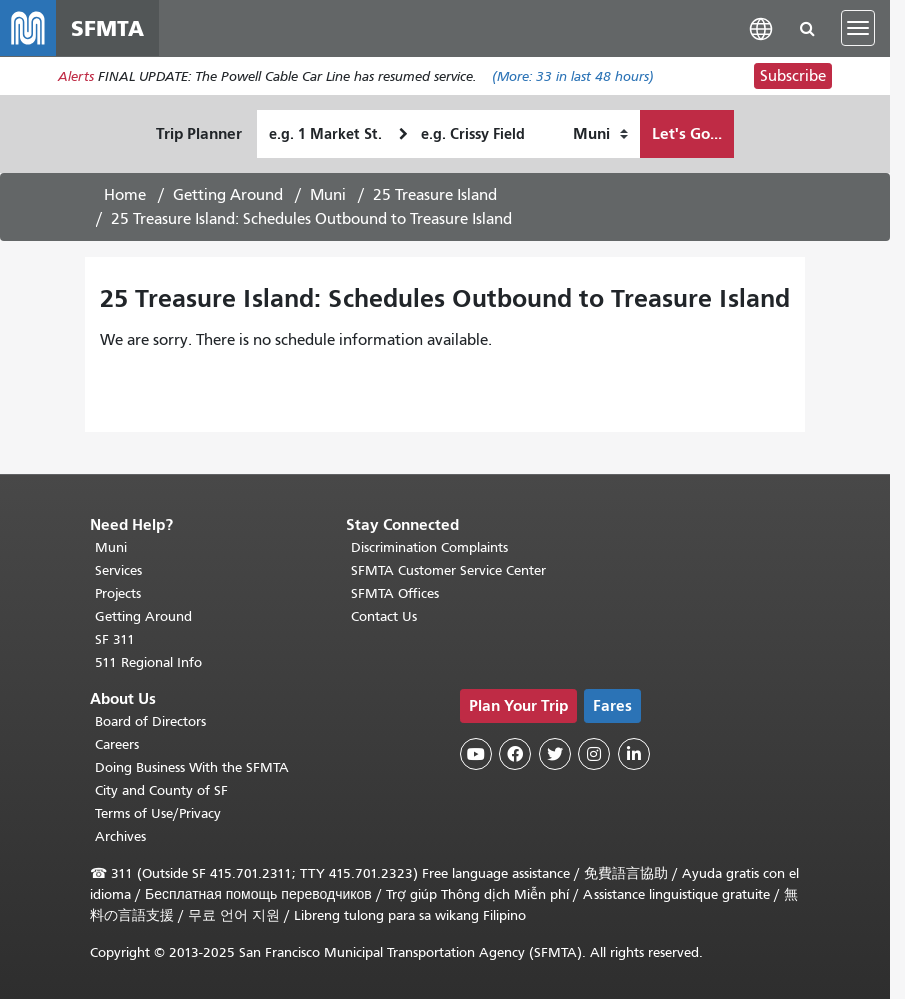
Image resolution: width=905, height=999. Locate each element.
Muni (328, 195)
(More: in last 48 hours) (573, 76)
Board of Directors (150, 721)
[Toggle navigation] (858, 28)
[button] (761, 27)
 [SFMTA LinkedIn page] (634, 754)
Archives (120, 836)
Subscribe (793, 76)
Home (125, 195)
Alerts (76, 76)
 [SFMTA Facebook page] (515, 754)
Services (118, 570)
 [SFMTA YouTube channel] (476, 754)
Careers (117, 744)
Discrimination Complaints (429, 547)
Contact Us (384, 616)
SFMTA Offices (395, 593)
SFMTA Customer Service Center (448, 570)
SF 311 (115, 639)
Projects (118, 593)
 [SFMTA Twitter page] (555, 754)
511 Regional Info (148, 662)
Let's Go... (687, 133)
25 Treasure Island (435, 195)
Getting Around (228, 195)
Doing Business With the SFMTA (192, 767)
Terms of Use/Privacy (158, 813)
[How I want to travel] (600, 134)
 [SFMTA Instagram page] (594, 754)
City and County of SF (161, 790)
